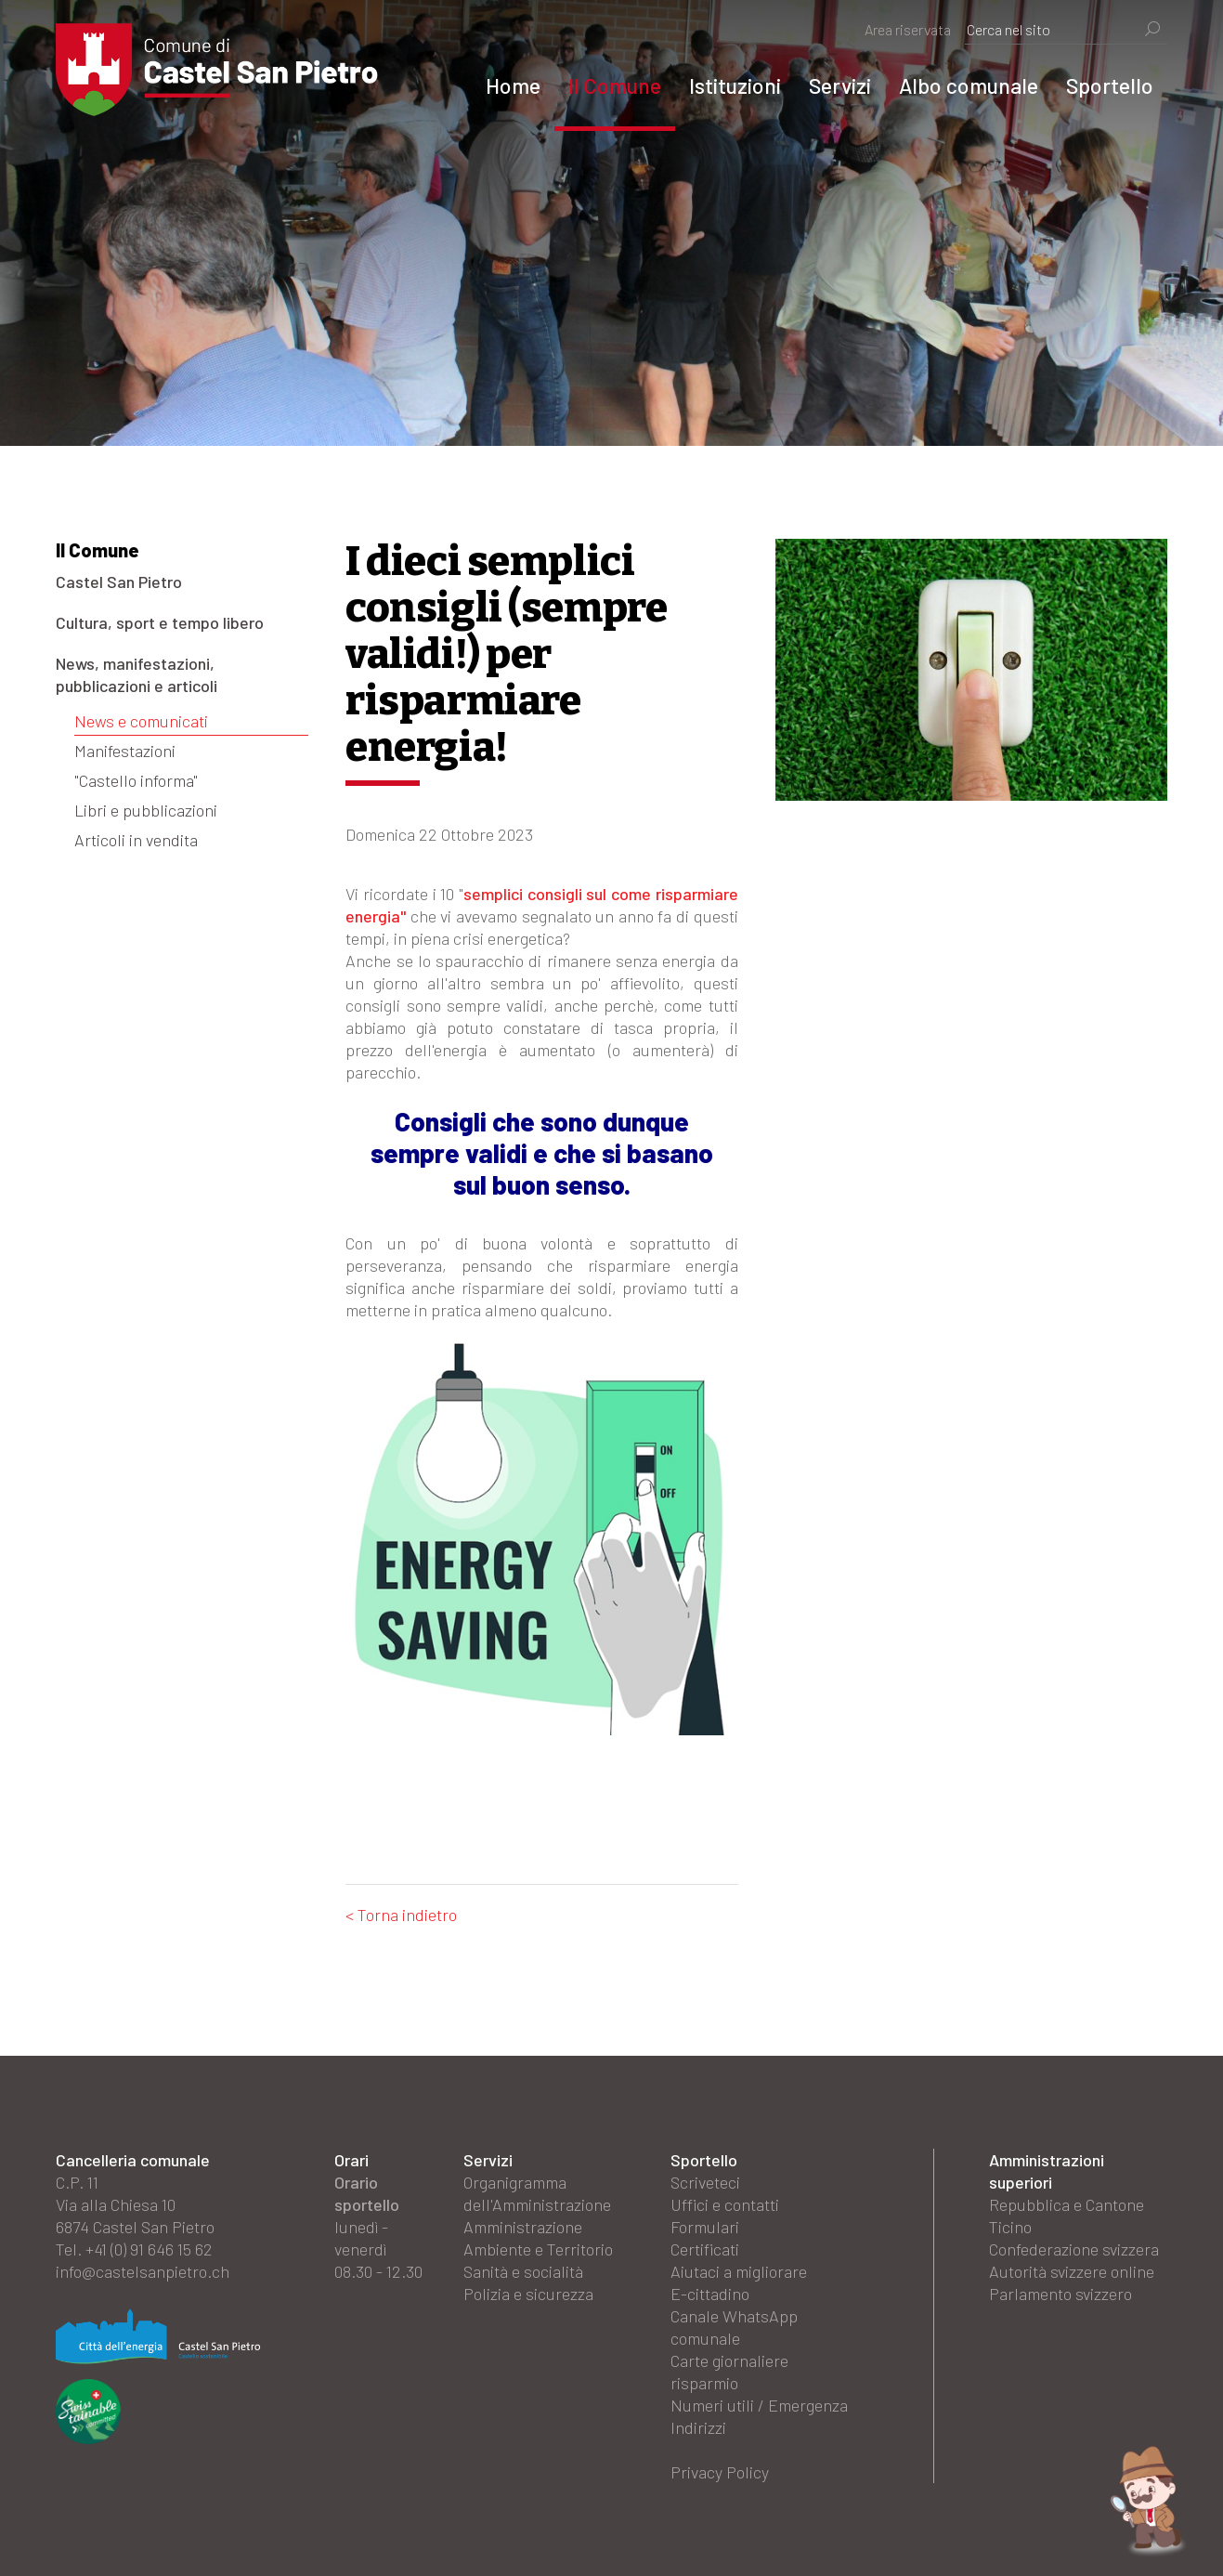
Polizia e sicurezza (528, 2293)
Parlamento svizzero (1060, 2293)
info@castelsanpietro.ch (142, 2271)
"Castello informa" (136, 780)
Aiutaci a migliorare (738, 2271)
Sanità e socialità (523, 2271)
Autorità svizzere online (1071, 2271)
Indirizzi (698, 2427)
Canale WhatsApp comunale (734, 2327)
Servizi (840, 85)
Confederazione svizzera (1074, 2249)
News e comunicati (141, 721)
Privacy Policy (719, 2472)
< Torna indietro (401, 1914)
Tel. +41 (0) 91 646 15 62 (134, 2249)
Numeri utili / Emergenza (759, 2405)
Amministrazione (522, 2226)
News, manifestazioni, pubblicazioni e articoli (136, 674)
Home (513, 85)
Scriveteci (705, 2182)
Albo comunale (968, 85)
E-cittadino (709, 2293)
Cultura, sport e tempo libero (160, 622)
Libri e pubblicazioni (145, 810)
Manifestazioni (125, 750)
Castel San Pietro (119, 581)
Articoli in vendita (136, 840)
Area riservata (908, 29)
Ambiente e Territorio (538, 2249)
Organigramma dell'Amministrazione (537, 2193)
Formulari (704, 2226)
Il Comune (614, 85)
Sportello (1109, 85)
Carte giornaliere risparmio (729, 2371)
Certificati (704, 2249)
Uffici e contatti (724, 2204)
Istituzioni (735, 85)
